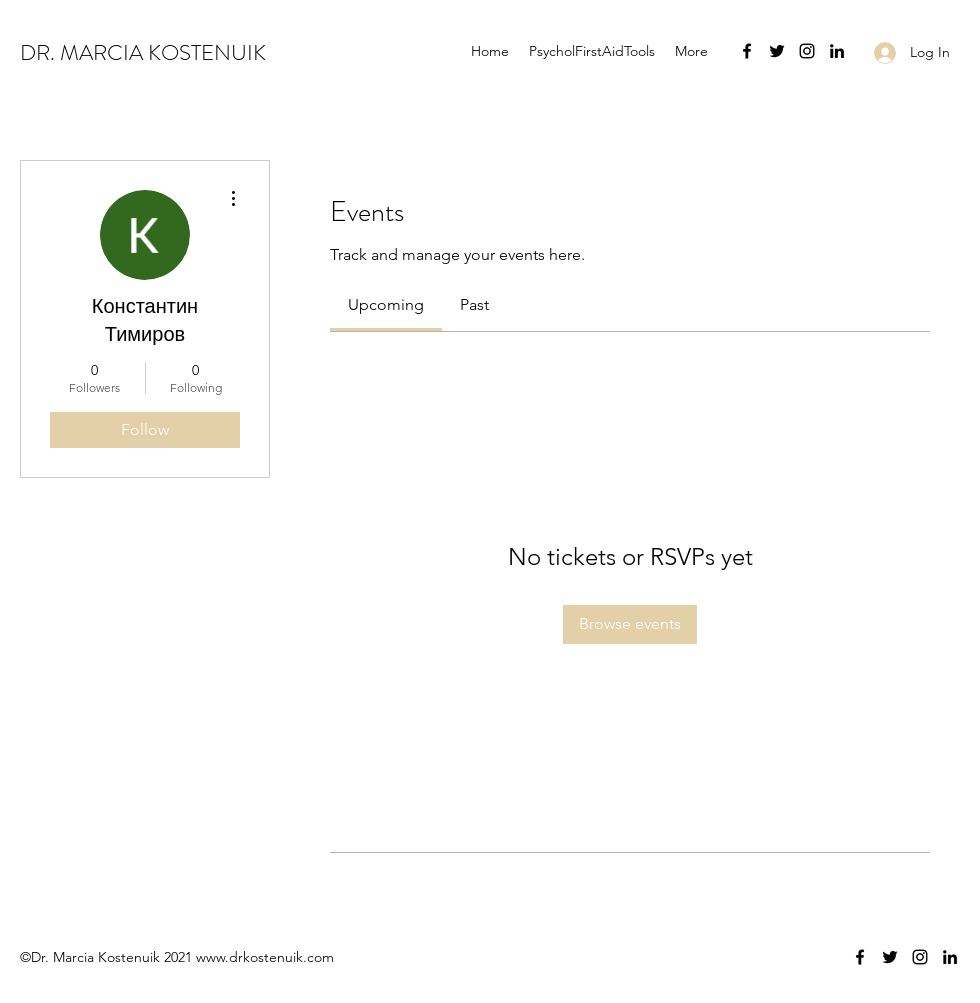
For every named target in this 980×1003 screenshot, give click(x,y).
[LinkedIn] (837, 51)
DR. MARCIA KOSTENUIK (143, 52)
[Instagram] (807, 51)
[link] (386, 304)
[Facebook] (747, 51)
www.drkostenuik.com (265, 957)
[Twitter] (777, 51)
